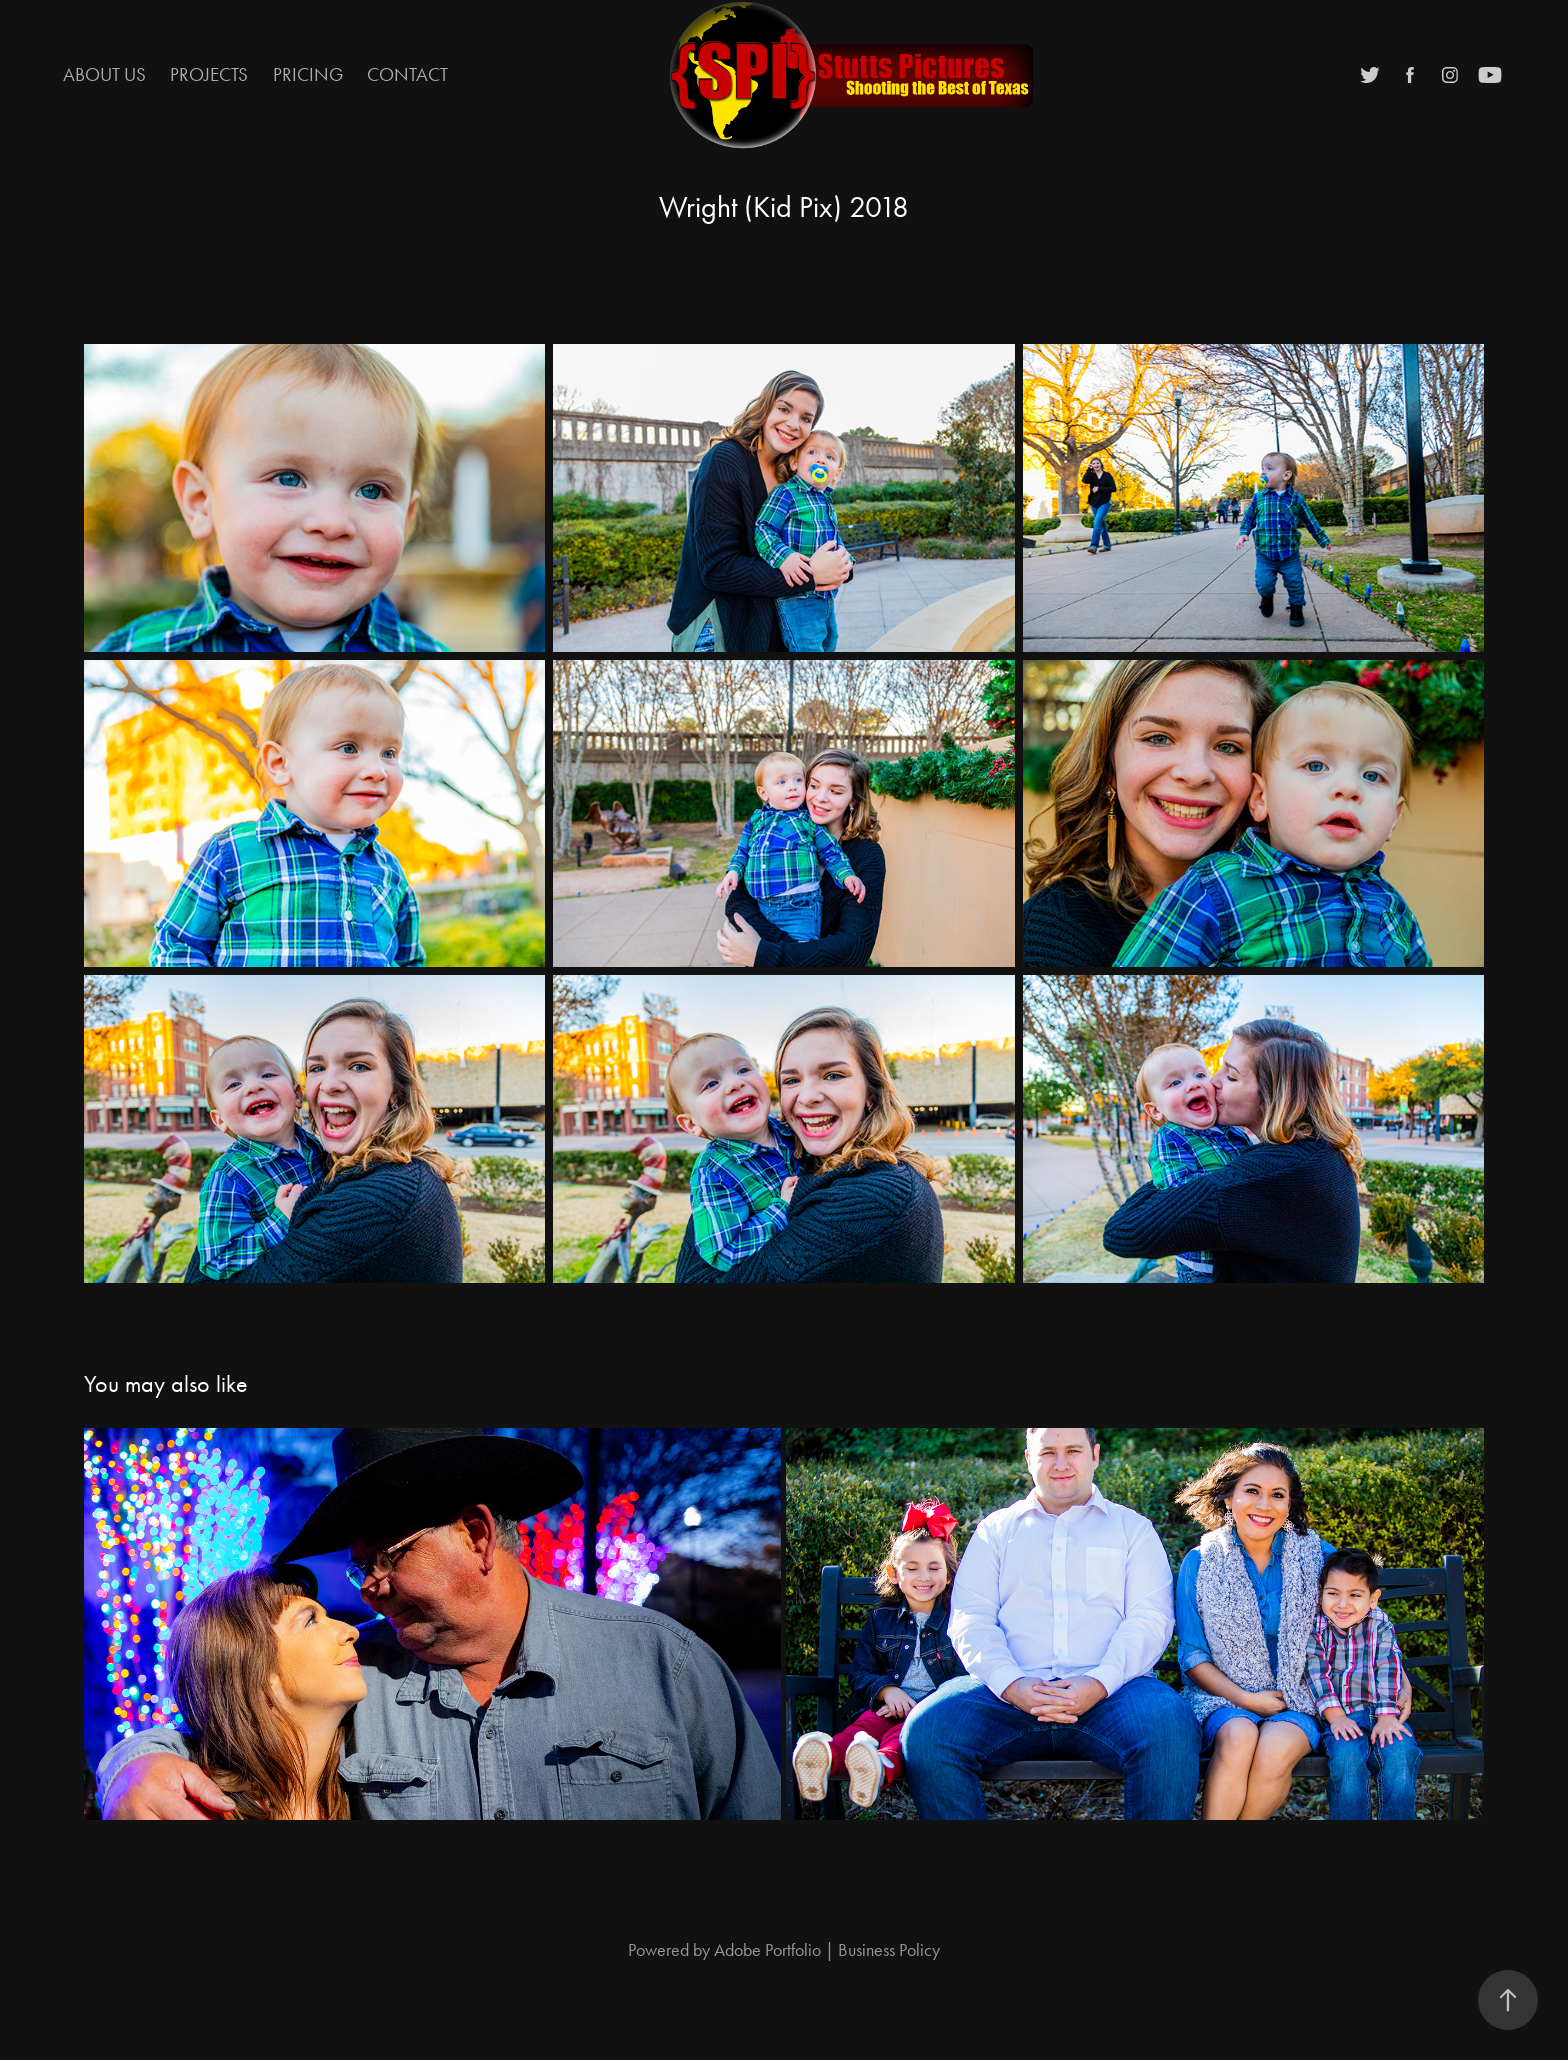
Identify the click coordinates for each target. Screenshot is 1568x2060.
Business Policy (889, 1950)
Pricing (308, 74)
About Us (104, 74)
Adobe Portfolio (767, 1950)
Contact (407, 74)
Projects (209, 74)
